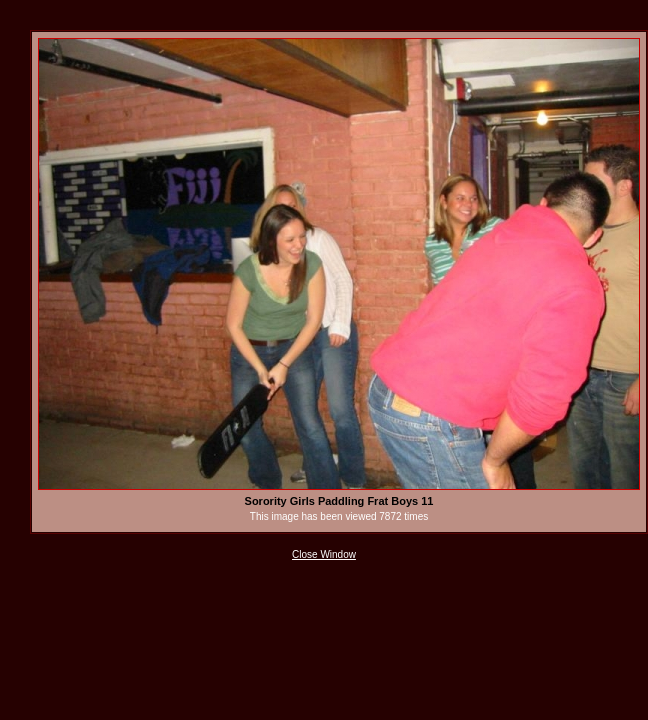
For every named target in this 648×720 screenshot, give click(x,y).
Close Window (324, 554)
